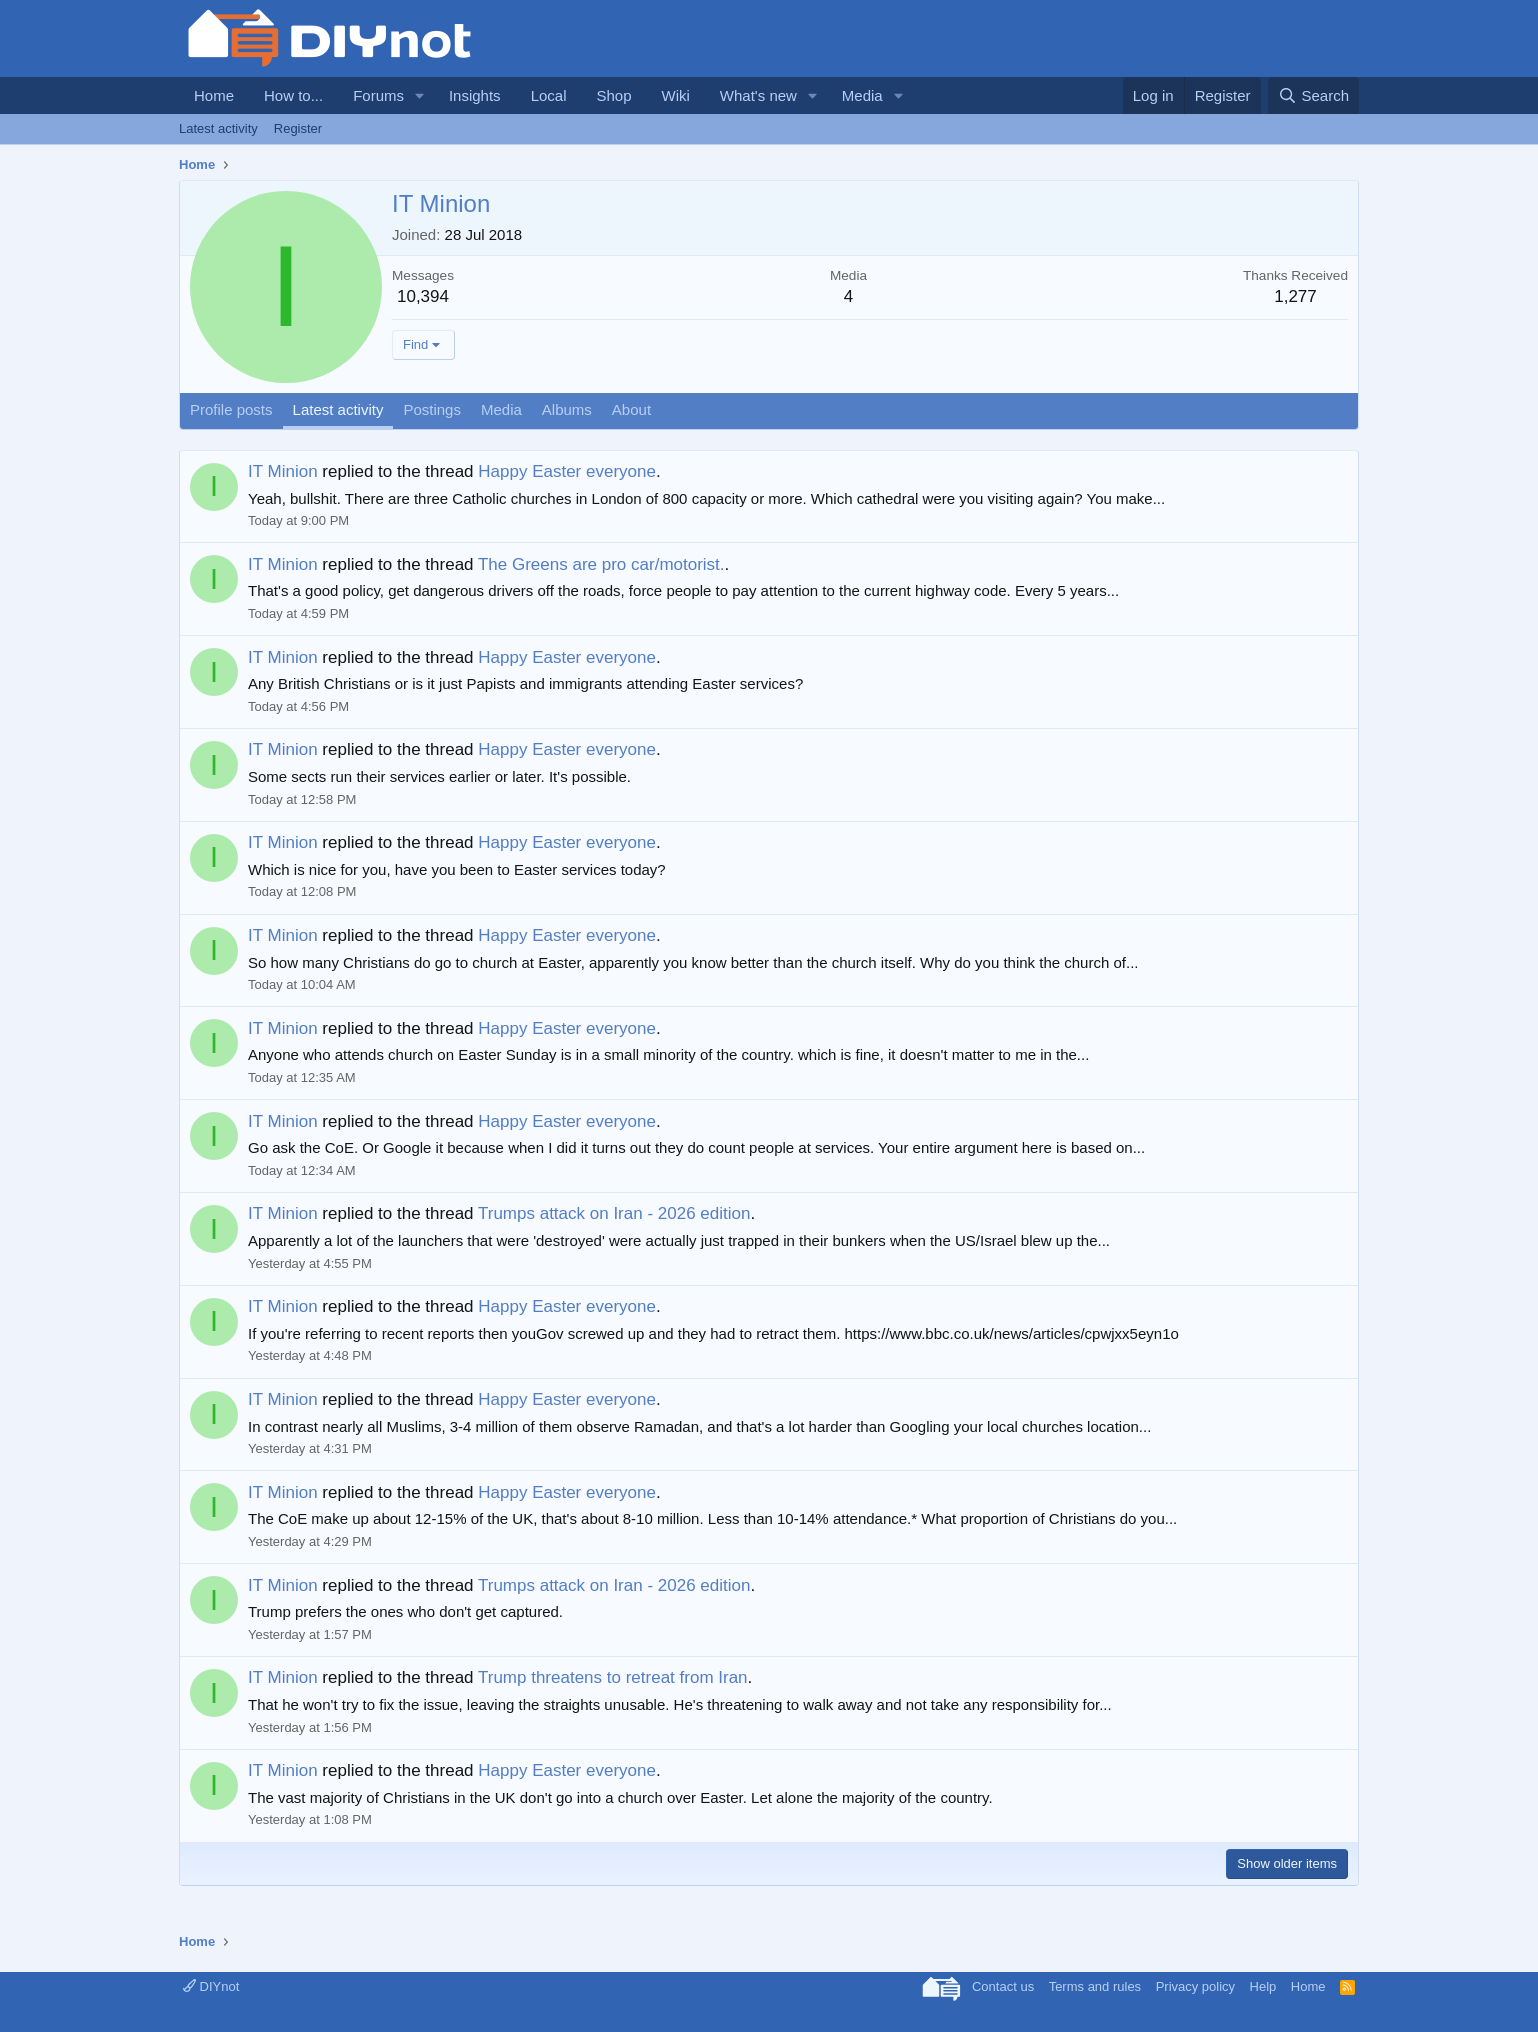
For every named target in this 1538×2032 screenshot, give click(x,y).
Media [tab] (501, 409)
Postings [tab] (432, 409)
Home (214, 95)
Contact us (1003, 1986)
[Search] (1313, 95)
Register (298, 128)
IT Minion (283, 471)
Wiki (676, 95)
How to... (293, 95)
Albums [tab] (567, 409)
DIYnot (211, 1986)
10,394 (423, 296)
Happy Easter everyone (567, 471)
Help (1263, 1986)
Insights (475, 95)
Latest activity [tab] (338, 409)
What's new (758, 95)
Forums (378, 95)
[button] (420, 95)
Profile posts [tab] (231, 409)
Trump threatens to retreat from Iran (613, 1677)
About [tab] (631, 409)
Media (862, 95)
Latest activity (218, 128)
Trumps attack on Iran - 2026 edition (614, 1213)
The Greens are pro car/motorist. (601, 564)
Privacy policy (1195, 1986)
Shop (613, 95)
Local (549, 95)
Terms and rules (1095, 1986)
